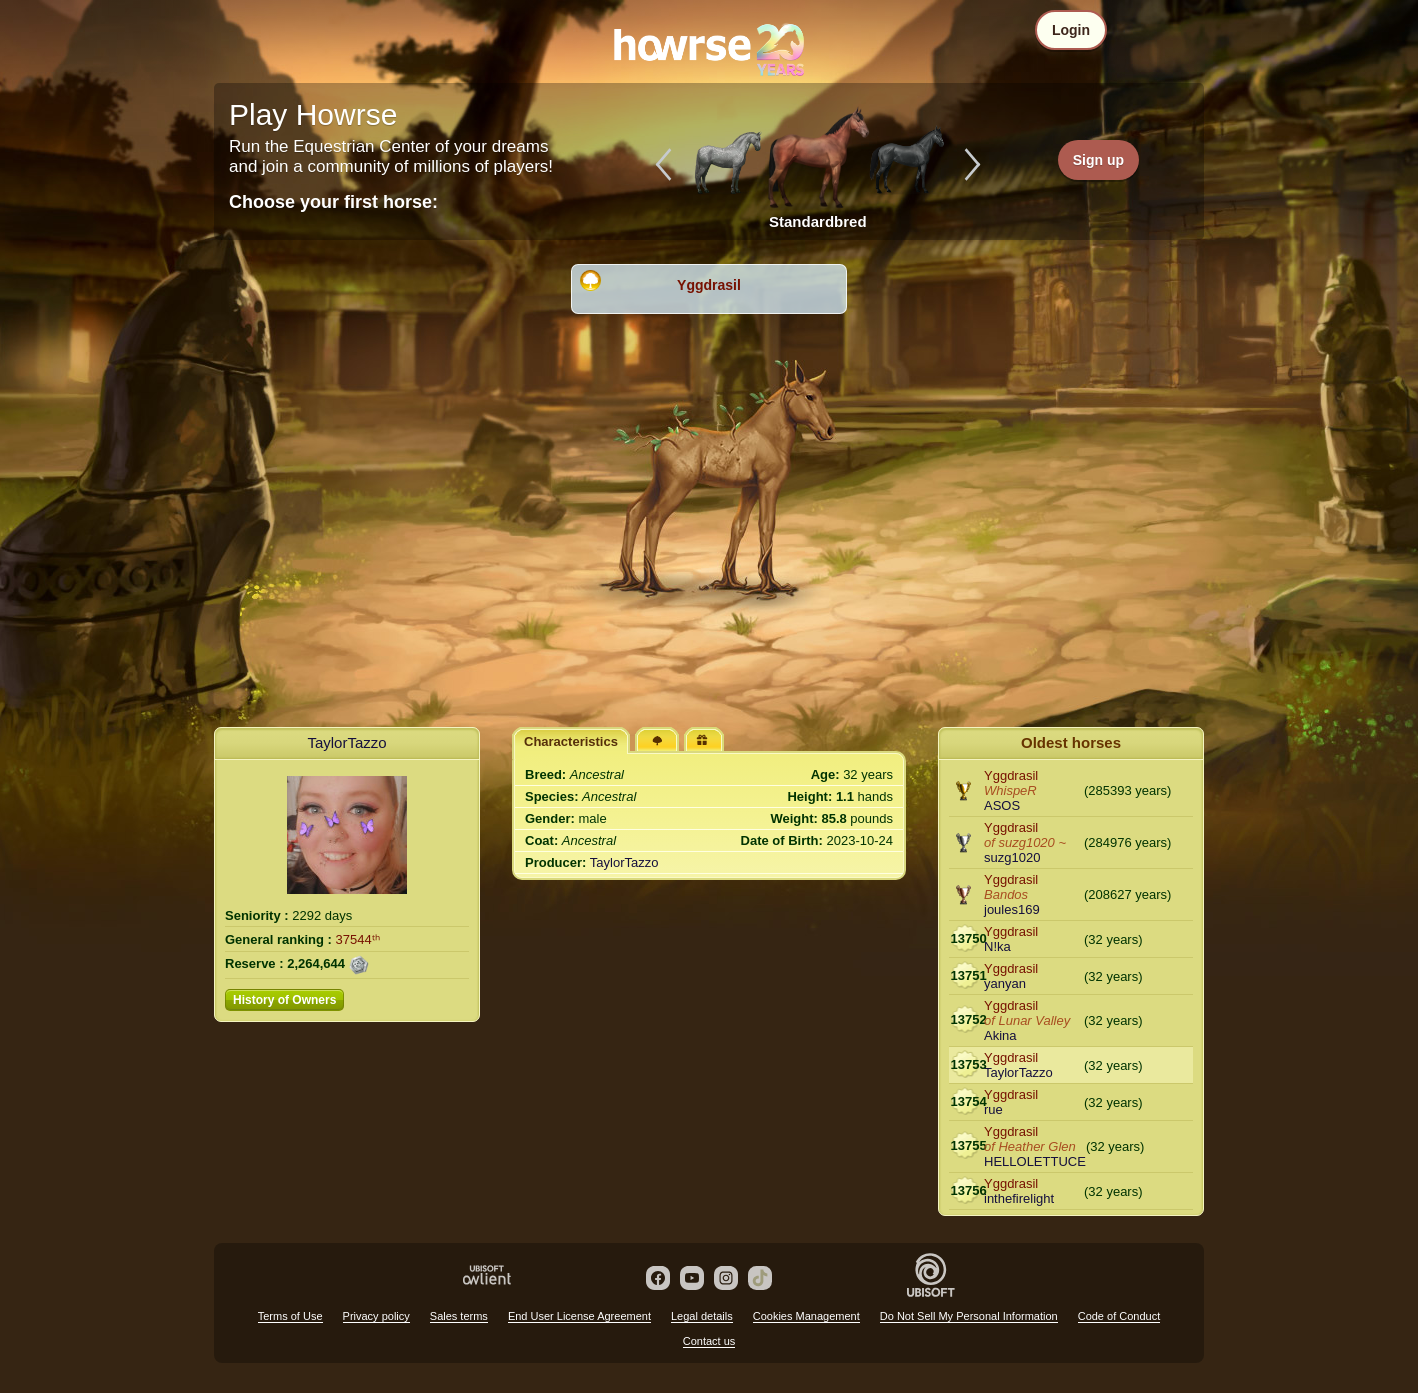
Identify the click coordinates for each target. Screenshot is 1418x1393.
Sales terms (459, 1316)
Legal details (702, 1316)
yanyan (1005, 983)
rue (993, 1109)
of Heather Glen (1030, 1146)
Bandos (1006, 894)
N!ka (997, 946)
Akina (1000, 1035)
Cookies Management (806, 1316)
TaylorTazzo (346, 742)
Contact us (709, 1341)
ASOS (1002, 805)
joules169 (1012, 909)
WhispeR (1010, 790)
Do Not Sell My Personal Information (969, 1316)
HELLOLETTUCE (1035, 1161)
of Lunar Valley (1027, 1020)
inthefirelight (1019, 1198)
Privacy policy (376, 1316)
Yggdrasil (709, 285)
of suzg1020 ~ (1025, 842)
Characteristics (571, 741)
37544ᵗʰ (358, 939)
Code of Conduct (1119, 1316)
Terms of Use (290, 1316)
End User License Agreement (579, 1316)
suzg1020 (1012, 857)
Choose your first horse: (333, 202)
